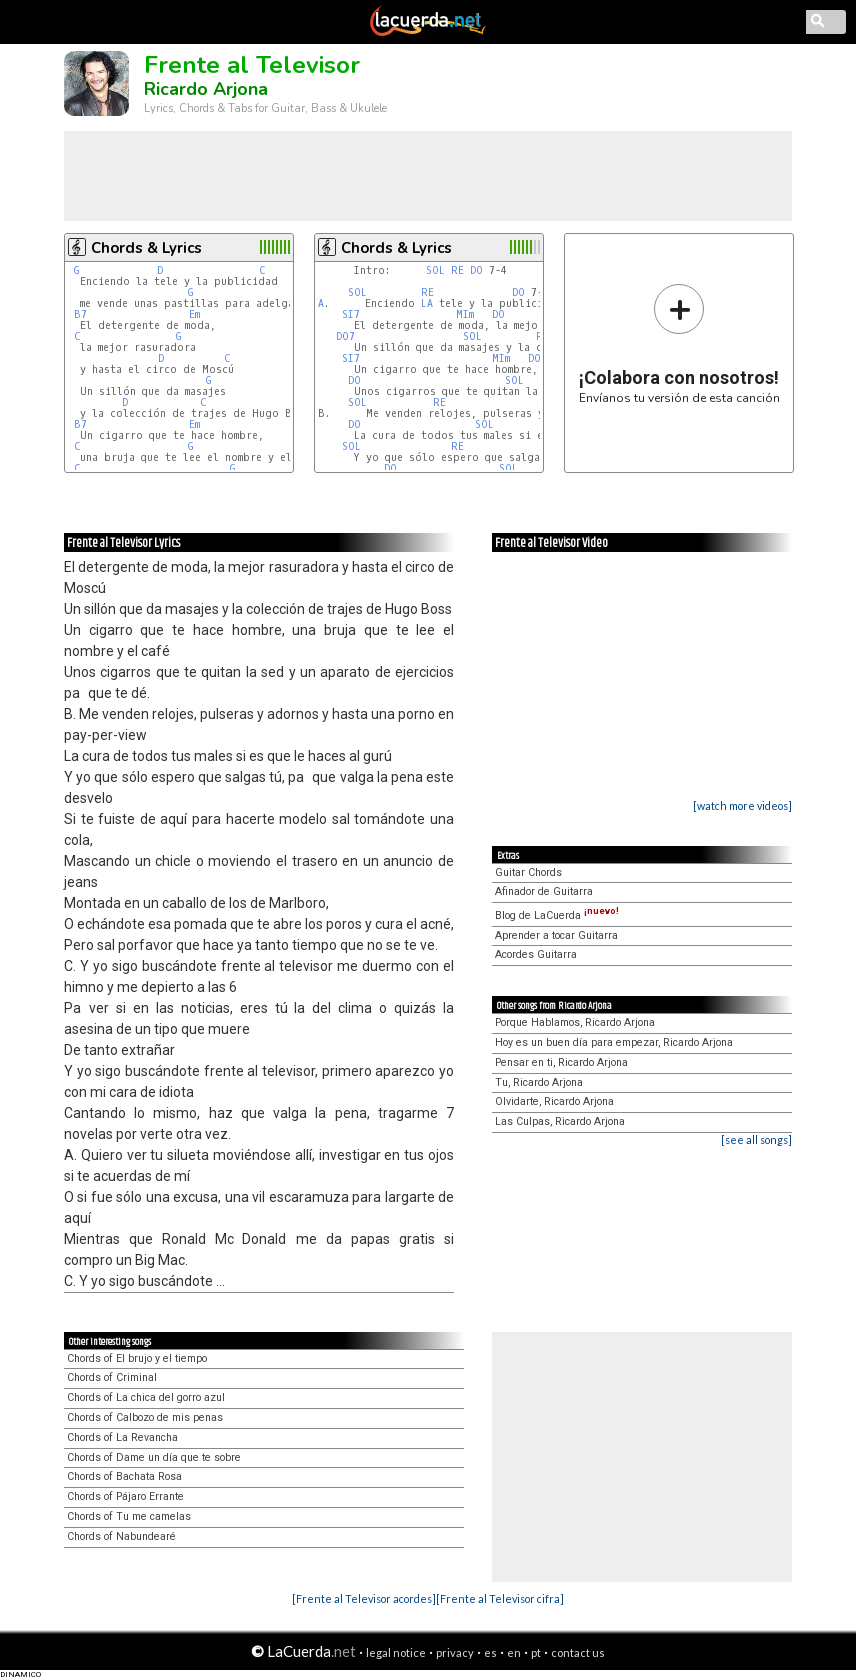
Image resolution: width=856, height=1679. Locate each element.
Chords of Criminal (112, 1377)
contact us (578, 1652)
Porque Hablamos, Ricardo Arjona (575, 1022)
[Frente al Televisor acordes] (364, 1598)
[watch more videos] (742, 805)
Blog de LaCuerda (557, 915)
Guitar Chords (528, 872)
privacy (455, 1652)
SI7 (351, 314)
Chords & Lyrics (146, 248)
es (490, 1652)
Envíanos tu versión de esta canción (679, 343)
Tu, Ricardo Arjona (539, 1082)
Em (194, 314)
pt (536, 1652)
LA (427, 303)
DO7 (345, 336)
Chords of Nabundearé (121, 1536)
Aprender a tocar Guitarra (556, 935)
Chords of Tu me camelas (129, 1516)
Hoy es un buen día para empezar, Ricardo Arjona (614, 1042)
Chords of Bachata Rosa (124, 1476)
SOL (435, 270)
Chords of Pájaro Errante (125, 1496)
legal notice (396, 1652)
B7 (80, 314)
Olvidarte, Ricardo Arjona (554, 1101)
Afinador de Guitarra (544, 891)
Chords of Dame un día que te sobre (154, 1457)
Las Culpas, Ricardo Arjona (560, 1121)
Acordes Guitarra (536, 954)
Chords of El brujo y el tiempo (137, 1358)
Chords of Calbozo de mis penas (145, 1417)
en (514, 1652)
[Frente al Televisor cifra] (500, 1598)
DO (476, 270)
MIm (465, 314)
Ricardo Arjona (206, 89)
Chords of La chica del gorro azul (146, 1397)
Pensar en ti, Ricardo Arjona (561, 1062)
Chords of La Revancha (122, 1437)
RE (457, 270)
